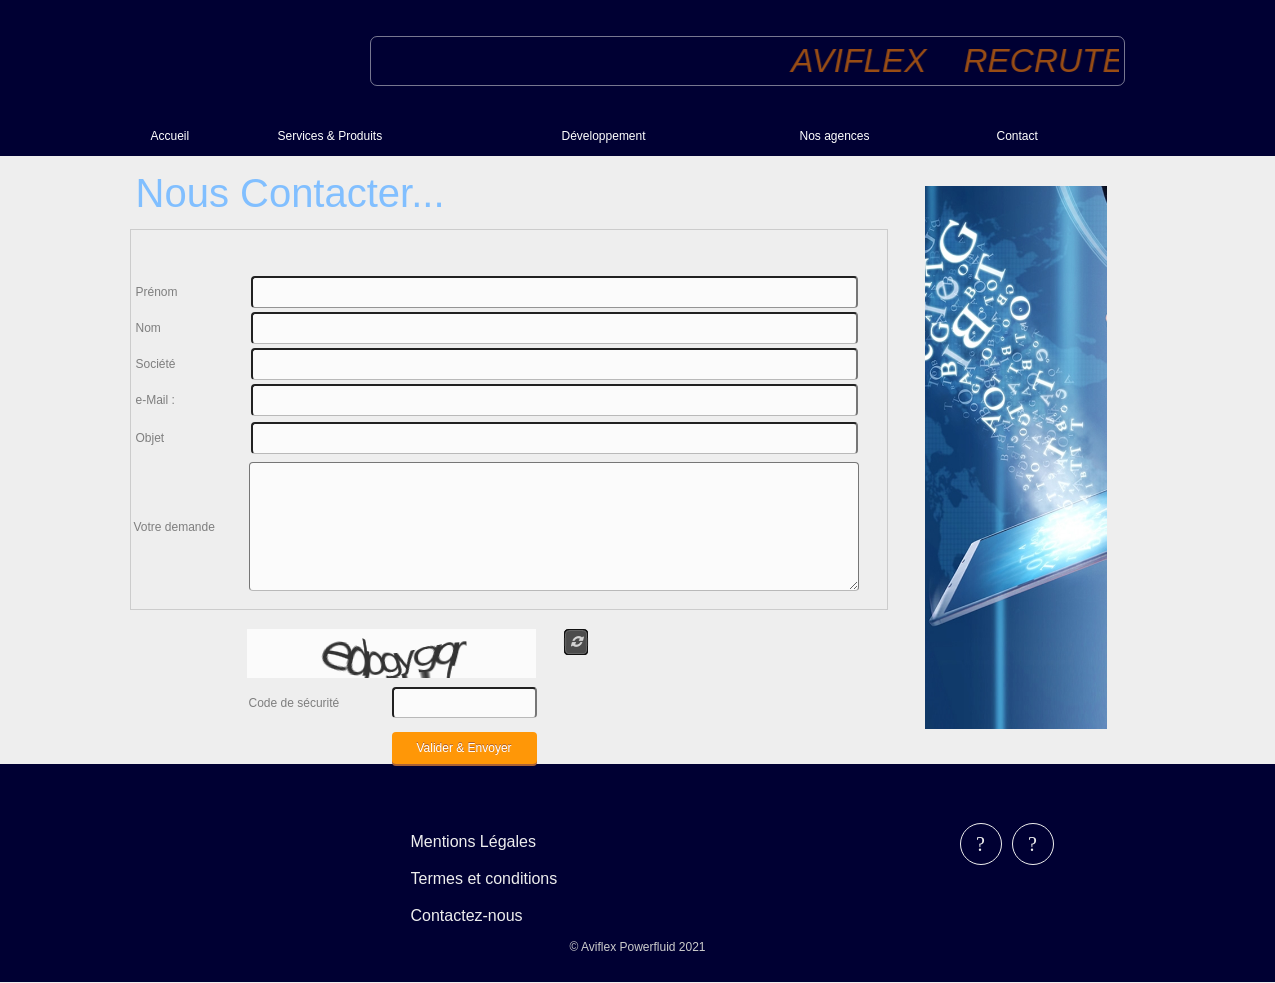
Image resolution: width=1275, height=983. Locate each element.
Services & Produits (330, 136)
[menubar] (498, 878)
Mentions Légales (473, 841)
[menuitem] (206, 135)
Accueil (170, 136)
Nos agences (835, 136)
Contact (1017, 136)
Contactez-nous (467, 915)
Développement (604, 136)
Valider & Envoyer (463, 748)
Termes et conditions (484, 878)
